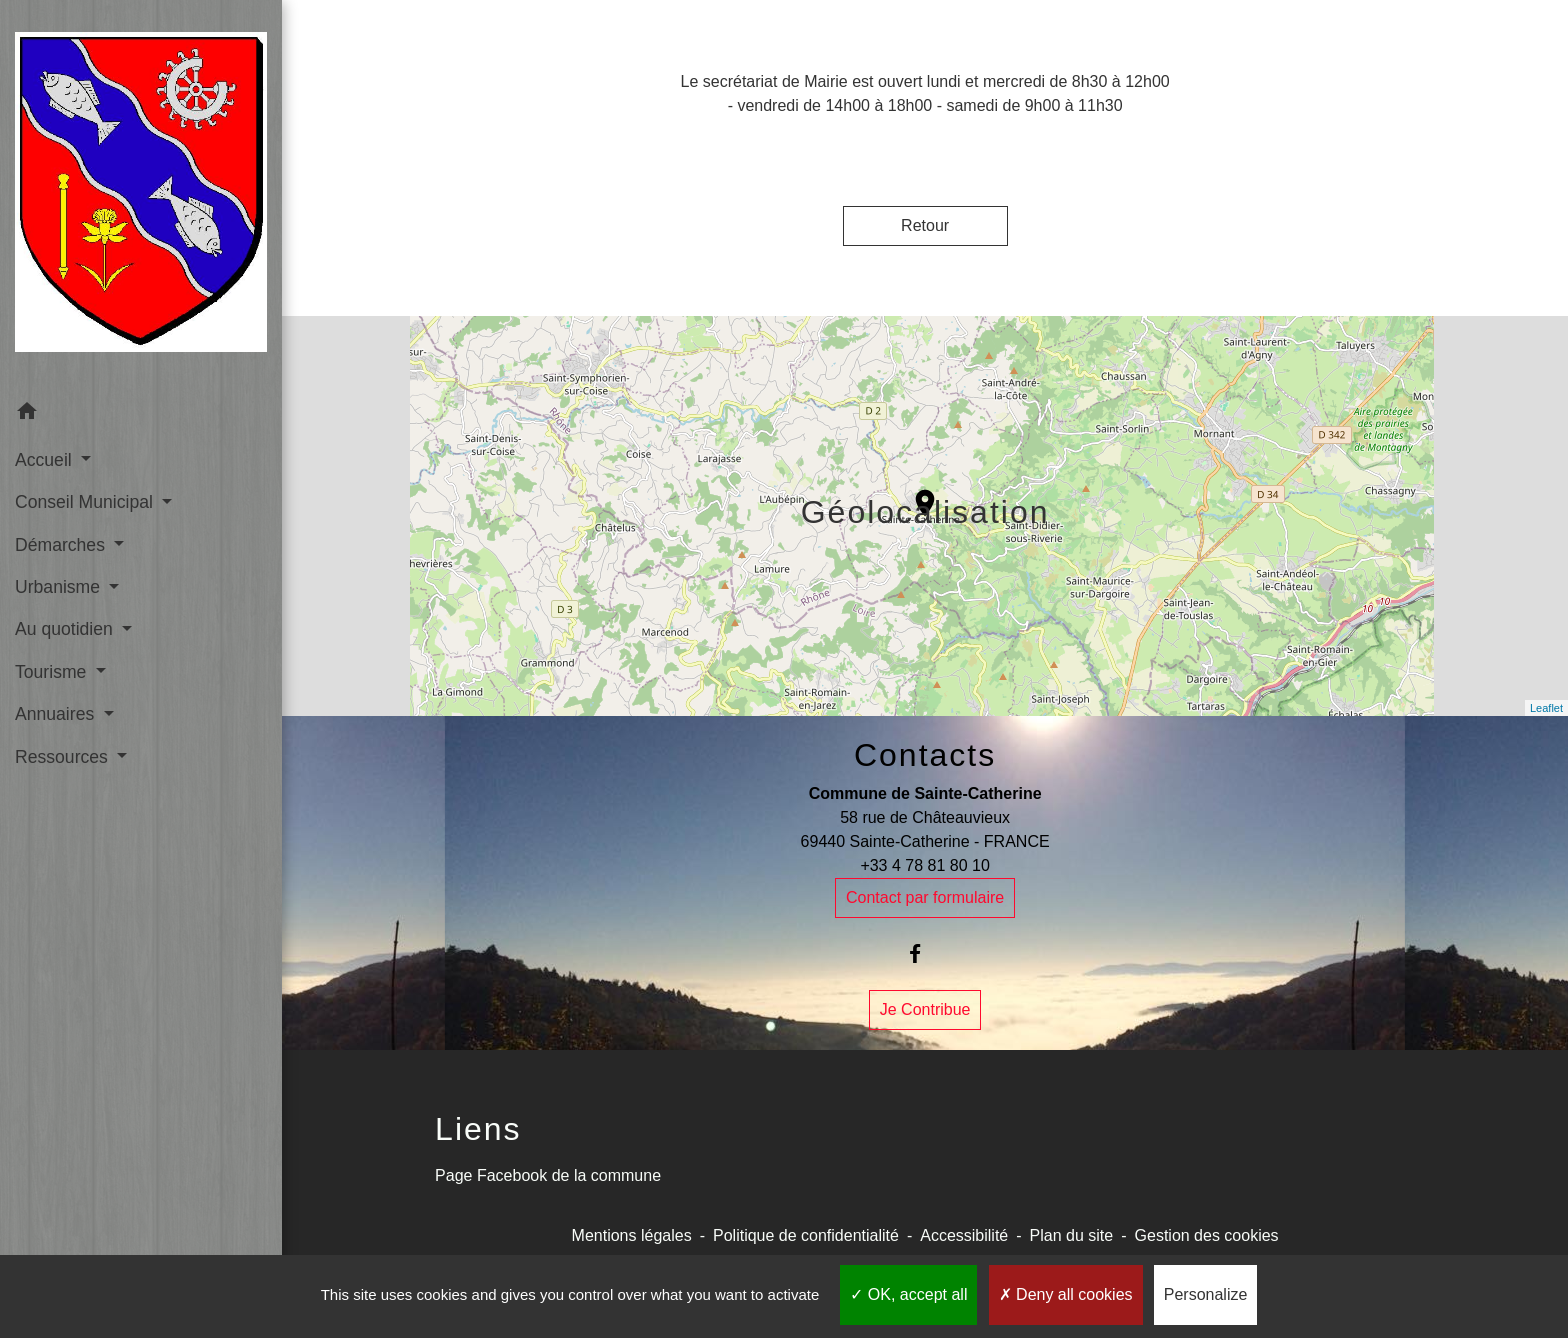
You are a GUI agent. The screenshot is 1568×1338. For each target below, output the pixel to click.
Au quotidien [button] (66, 629)
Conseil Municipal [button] (86, 502)
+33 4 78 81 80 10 (924, 865)
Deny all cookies (1066, 1294)
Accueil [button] (46, 460)
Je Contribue (925, 1009)
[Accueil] (141, 196)
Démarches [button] (62, 545)
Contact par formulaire (925, 897)
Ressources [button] (64, 757)
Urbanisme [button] (60, 587)
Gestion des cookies (1207, 1235)
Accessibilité (964, 1235)
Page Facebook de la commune (548, 1175)
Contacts (925, 755)
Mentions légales (632, 1235)
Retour (925, 225)
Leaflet (1546, 708)
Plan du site (1072, 1235)
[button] (141, 414)
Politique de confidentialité (806, 1235)
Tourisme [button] (53, 672)
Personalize (1206, 1294)
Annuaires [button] (57, 714)
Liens (478, 1129)
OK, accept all (908, 1294)
